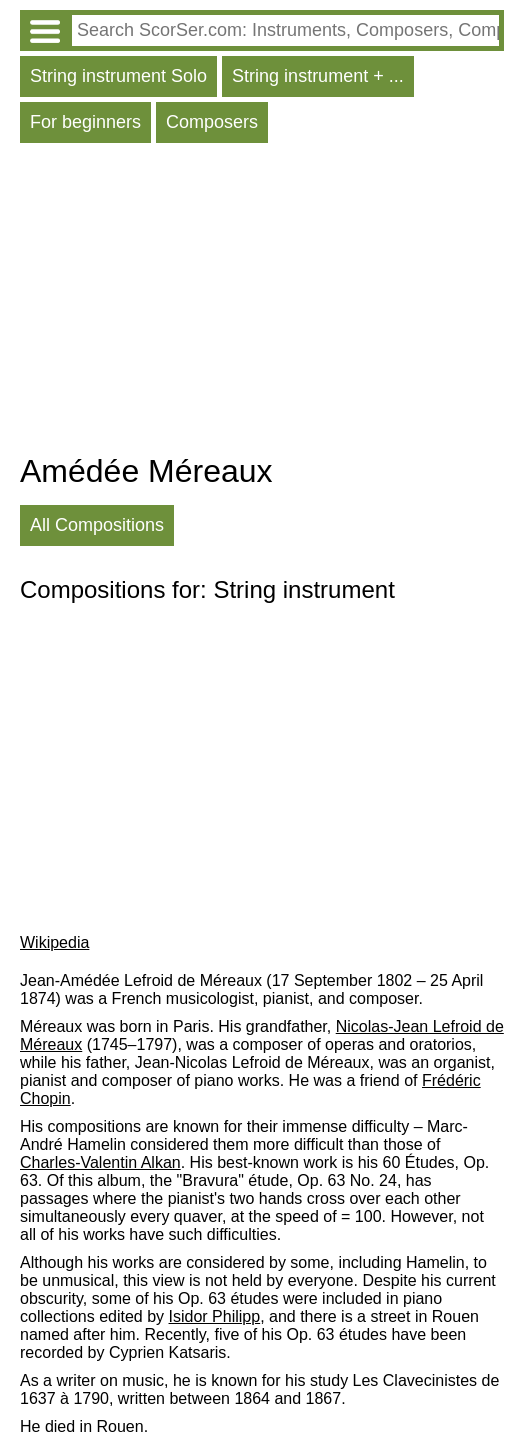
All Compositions (97, 525)
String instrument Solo (118, 76)
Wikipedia (54, 942)
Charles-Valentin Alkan (100, 1162)
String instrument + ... (318, 76)
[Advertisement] (262, 303)
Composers (212, 122)
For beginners (85, 122)
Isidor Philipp (215, 1316)
